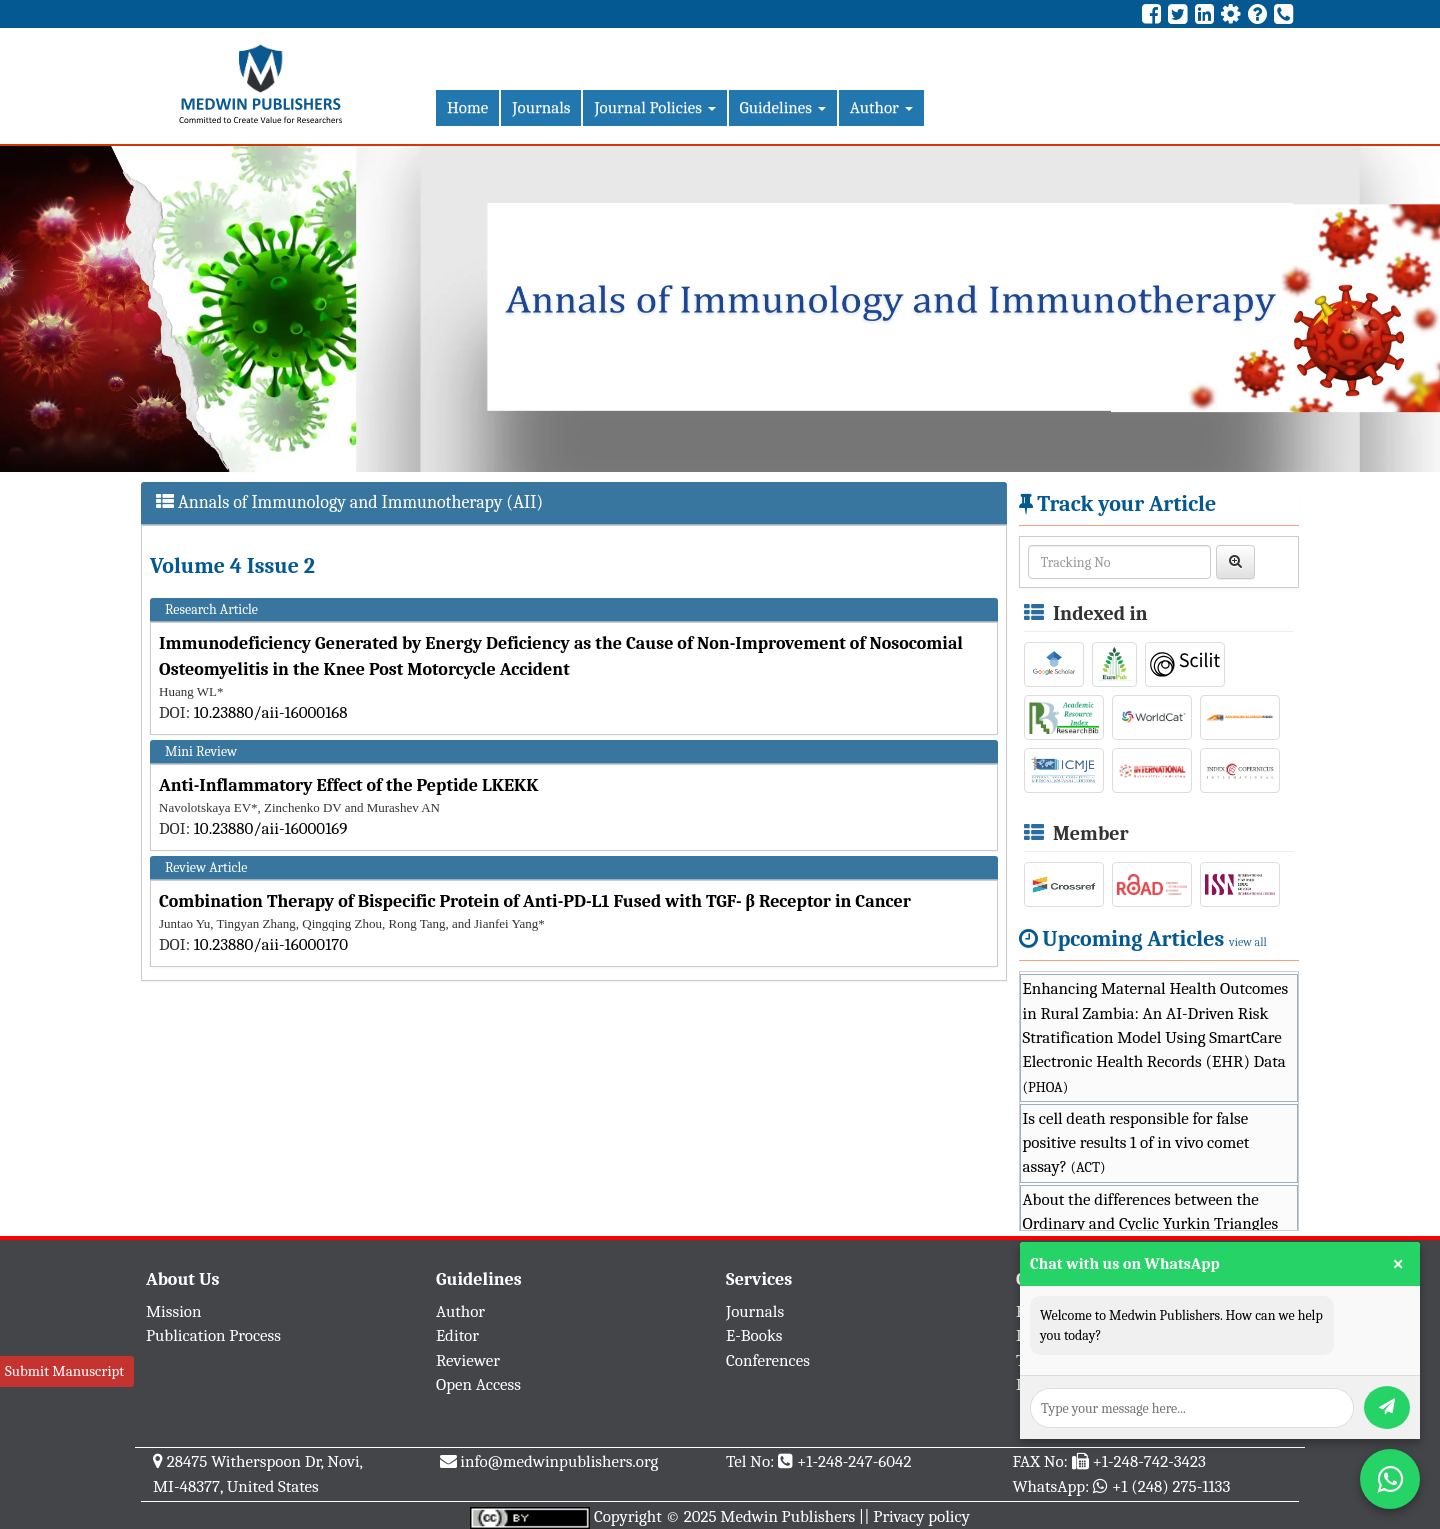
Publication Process (213, 1335)
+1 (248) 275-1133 (1171, 1486)
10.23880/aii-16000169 (271, 828)
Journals (541, 107)
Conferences (768, 1360)
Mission (174, 1311)
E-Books (754, 1335)
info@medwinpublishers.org (559, 1461)
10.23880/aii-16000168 (271, 712)
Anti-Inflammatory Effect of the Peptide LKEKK (348, 785)
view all (1248, 942)
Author (881, 107)
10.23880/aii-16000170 (271, 944)
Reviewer (468, 1360)
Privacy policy (921, 1516)
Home (467, 107)
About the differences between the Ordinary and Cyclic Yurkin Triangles (1151, 1224)
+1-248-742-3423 (1148, 1461)
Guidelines (783, 107)
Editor (457, 1335)
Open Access (478, 1384)
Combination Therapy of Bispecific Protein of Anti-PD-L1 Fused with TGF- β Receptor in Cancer (535, 901)
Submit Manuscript (64, 1371)
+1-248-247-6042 (854, 1461)
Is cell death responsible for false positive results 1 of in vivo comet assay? (1136, 1143)
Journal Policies (654, 107)
